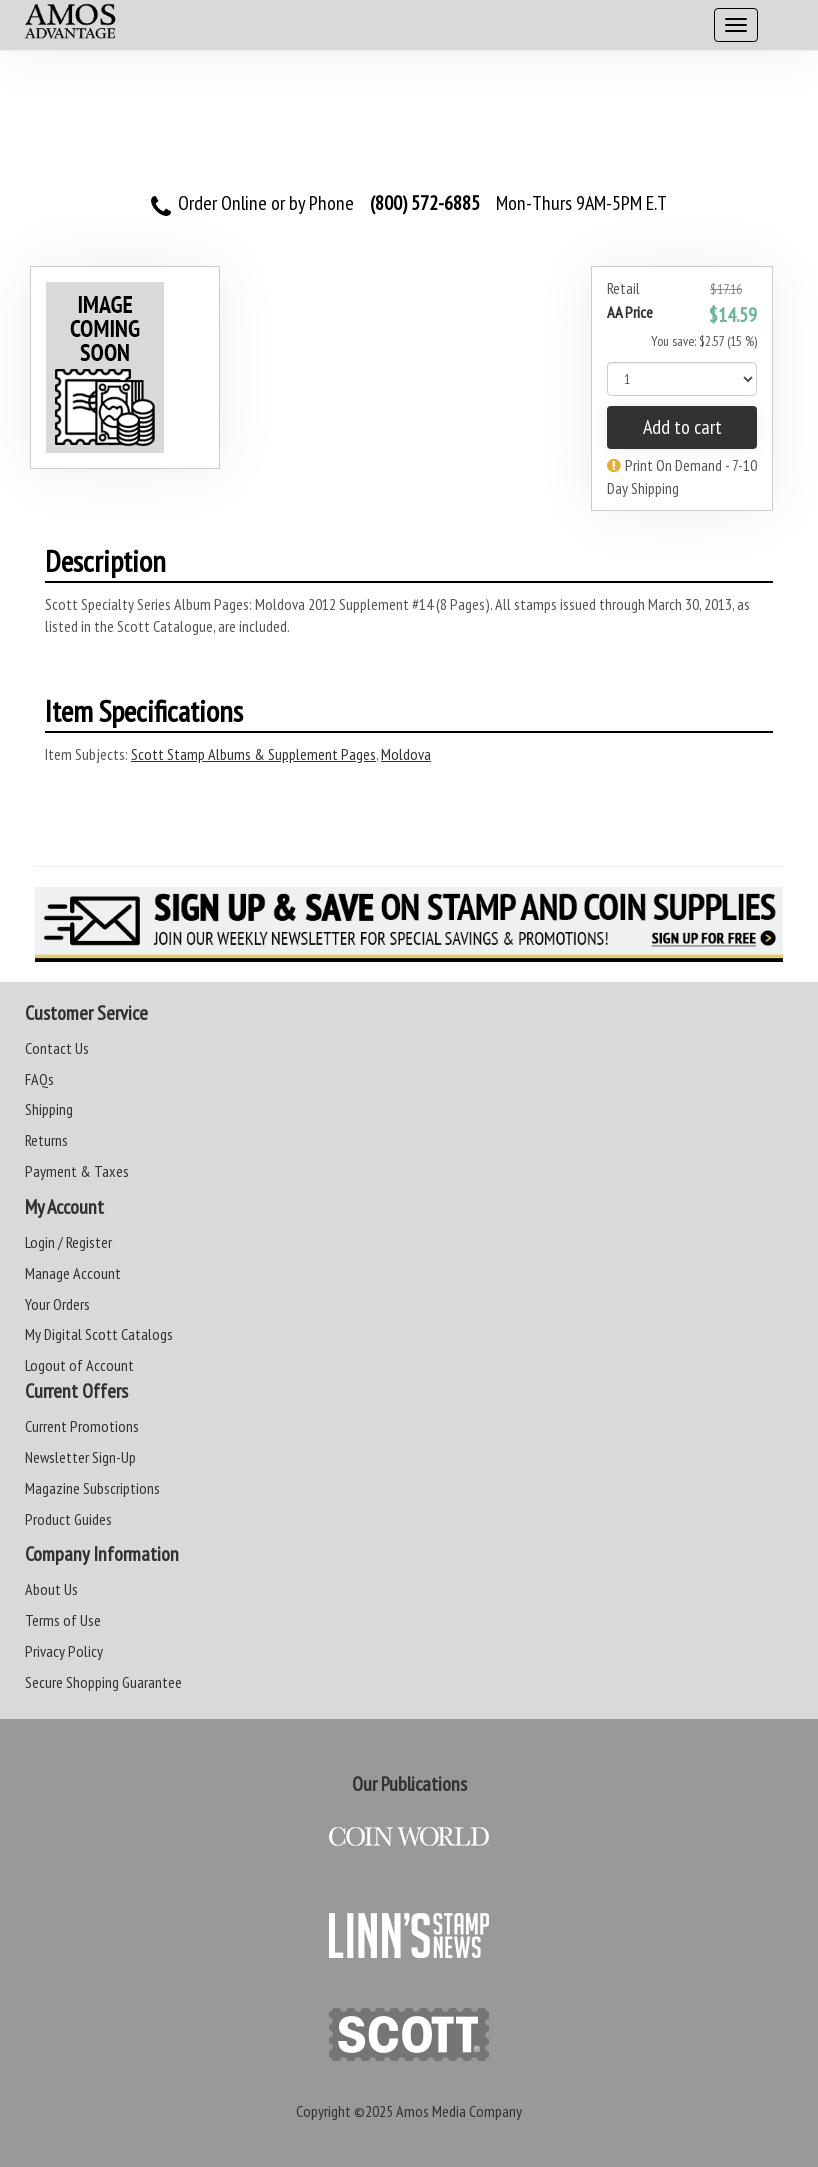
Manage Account (73, 1273)
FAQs (39, 1079)
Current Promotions (82, 1426)
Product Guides (68, 1519)
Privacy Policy (64, 1651)
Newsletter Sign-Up (80, 1457)
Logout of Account (79, 1365)
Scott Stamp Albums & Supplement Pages (253, 754)
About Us (51, 1589)
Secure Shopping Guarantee (103, 1682)
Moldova (406, 754)
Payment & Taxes (77, 1171)
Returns (46, 1140)
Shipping (49, 1109)
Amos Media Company (459, 2111)
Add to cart (682, 427)
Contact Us (57, 1048)
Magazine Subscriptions (92, 1488)
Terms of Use (63, 1620)
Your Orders (57, 1304)
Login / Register (68, 1242)
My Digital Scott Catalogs (99, 1334)
